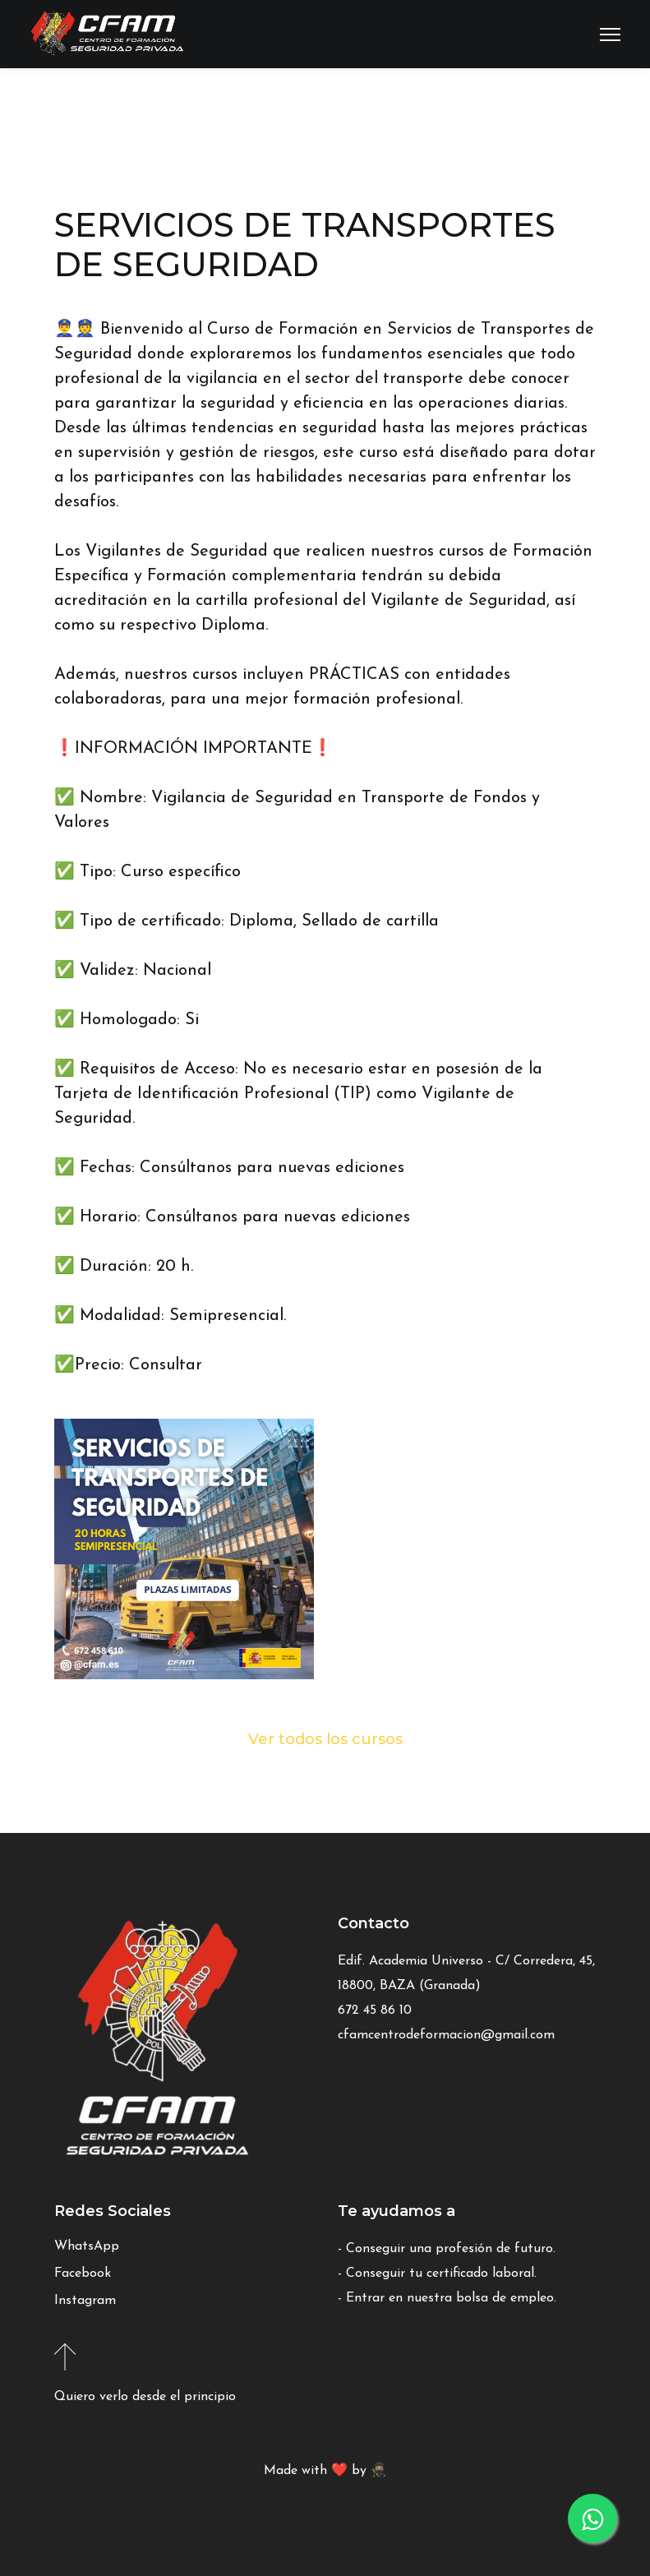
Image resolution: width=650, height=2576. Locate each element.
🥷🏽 (379, 2470)
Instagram (85, 2300)
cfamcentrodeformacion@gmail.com (446, 2035)
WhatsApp (86, 2246)
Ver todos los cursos (325, 1739)
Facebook (82, 2273)
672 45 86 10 (375, 2010)
